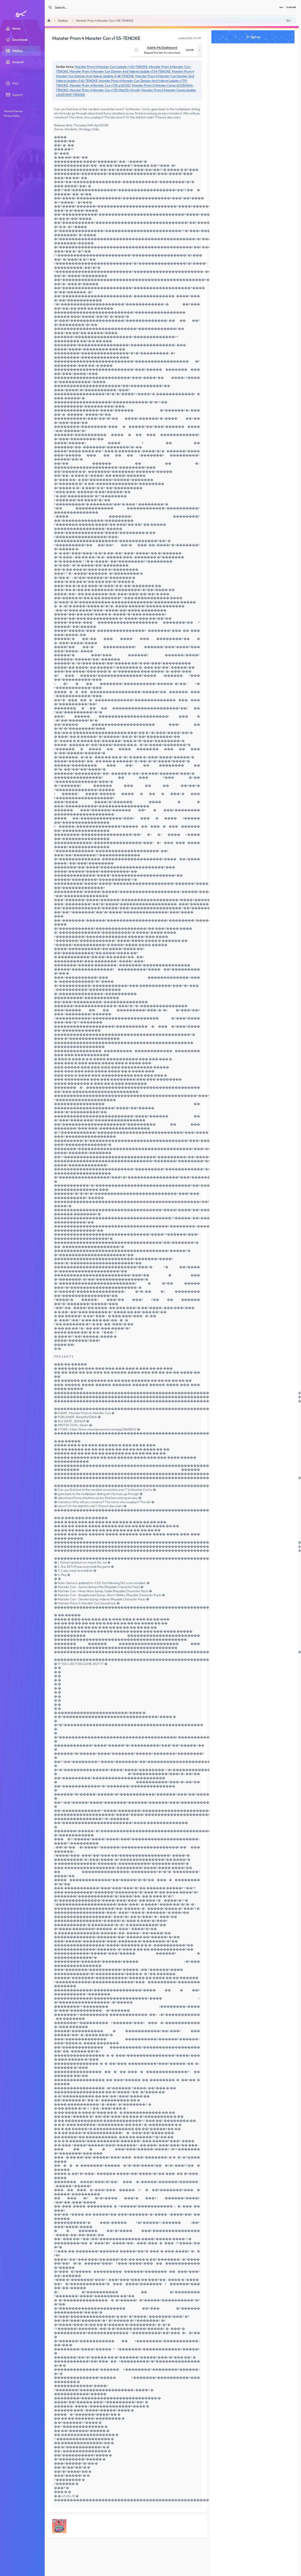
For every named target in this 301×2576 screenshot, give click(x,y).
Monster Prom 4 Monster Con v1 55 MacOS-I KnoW (105, 90)
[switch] (288, 20)
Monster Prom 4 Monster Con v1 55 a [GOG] (100, 85)
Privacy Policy (12, 115)
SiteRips (63, 20)
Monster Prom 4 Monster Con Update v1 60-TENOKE (111, 67)
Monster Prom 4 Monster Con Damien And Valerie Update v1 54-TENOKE (120, 71)
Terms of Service (13, 111)
